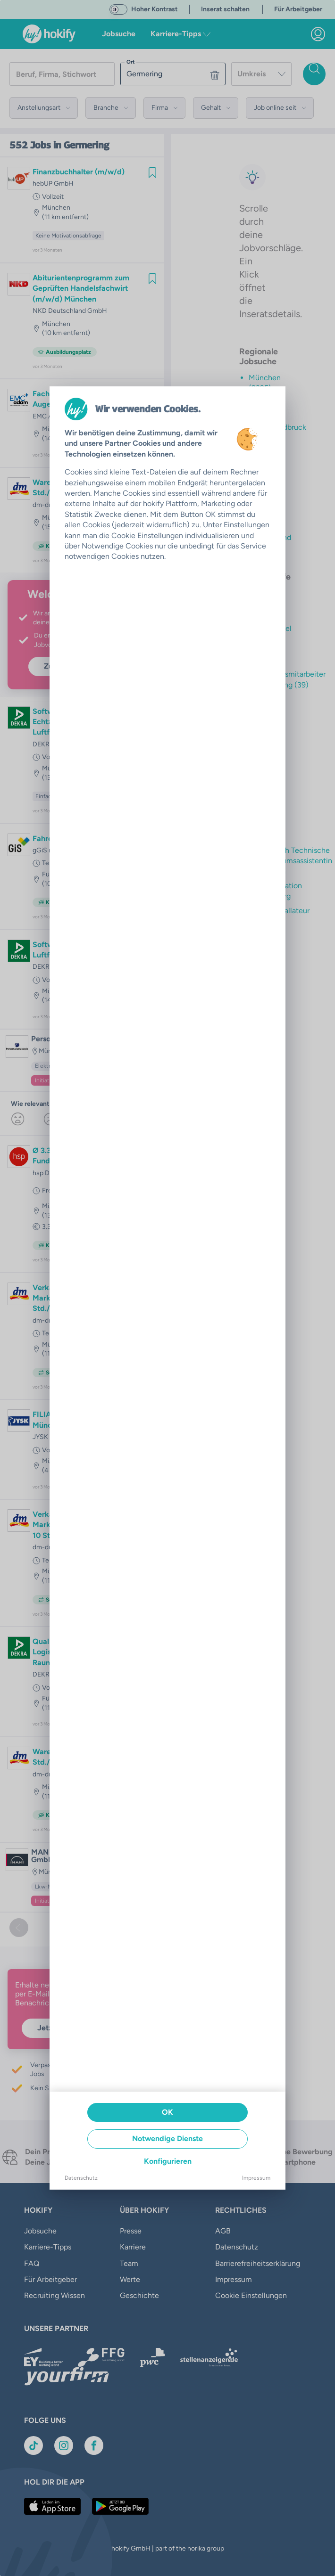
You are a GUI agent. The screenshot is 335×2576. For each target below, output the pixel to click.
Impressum (256, 2178)
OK (167, 2112)
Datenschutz (81, 2178)
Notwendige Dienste (167, 2138)
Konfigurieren (168, 2161)
